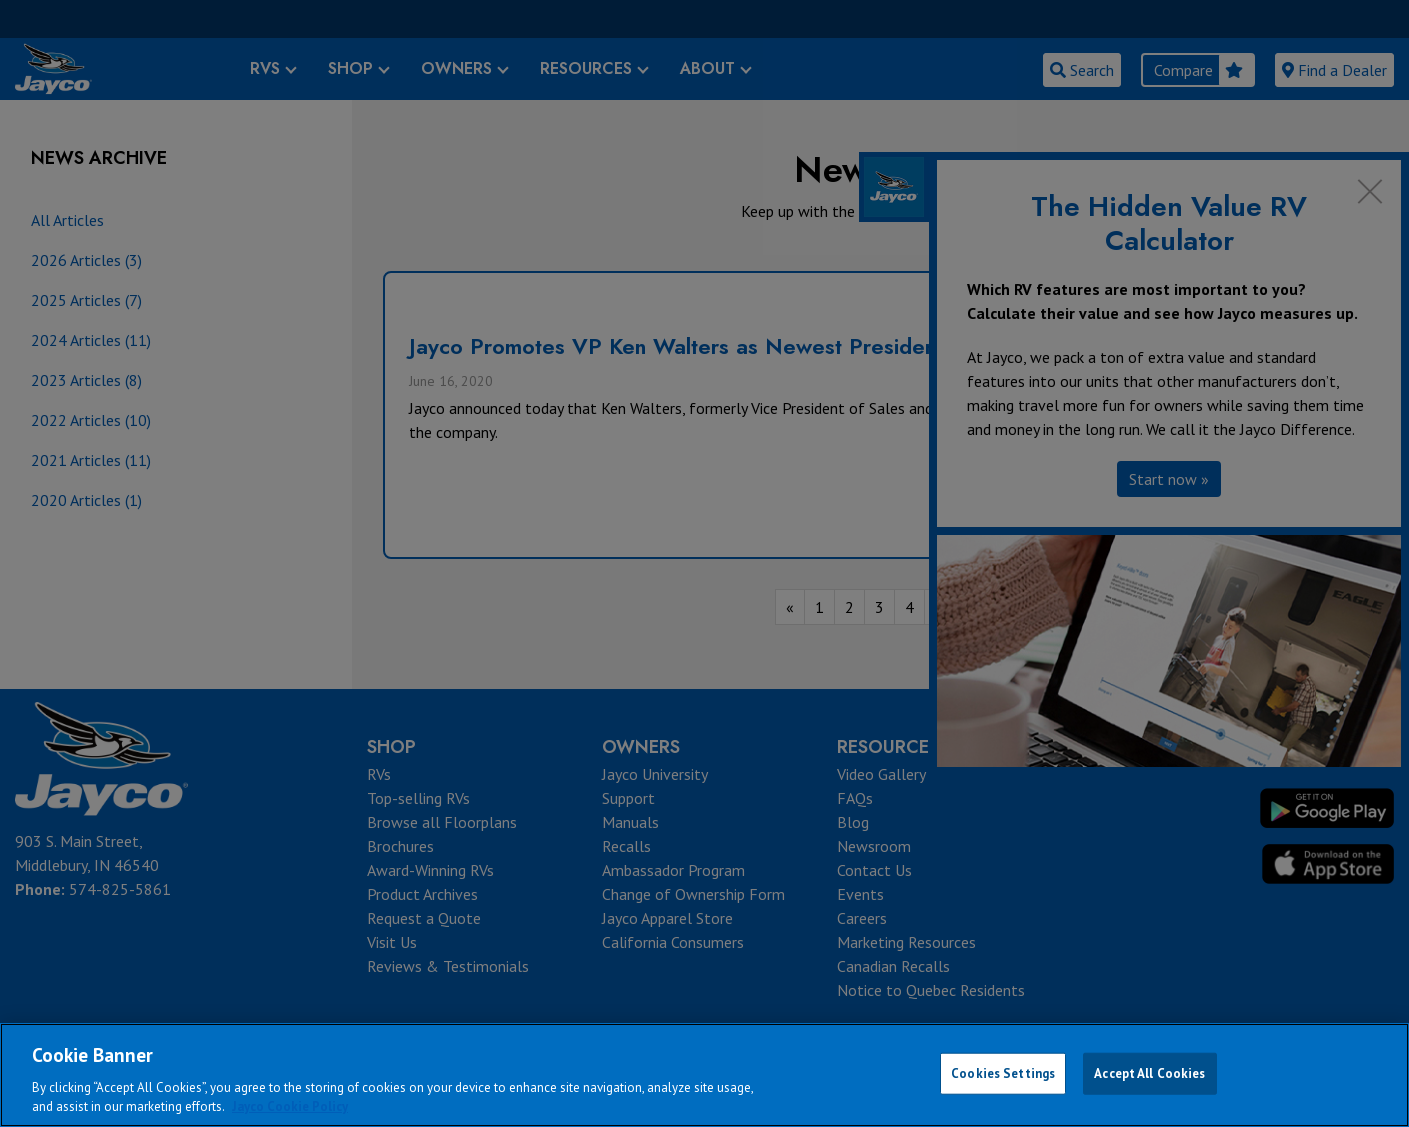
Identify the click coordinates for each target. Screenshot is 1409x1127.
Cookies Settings (1003, 1073)
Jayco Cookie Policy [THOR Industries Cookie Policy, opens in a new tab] (290, 1106)
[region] (704, 1075)
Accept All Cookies (1149, 1073)
